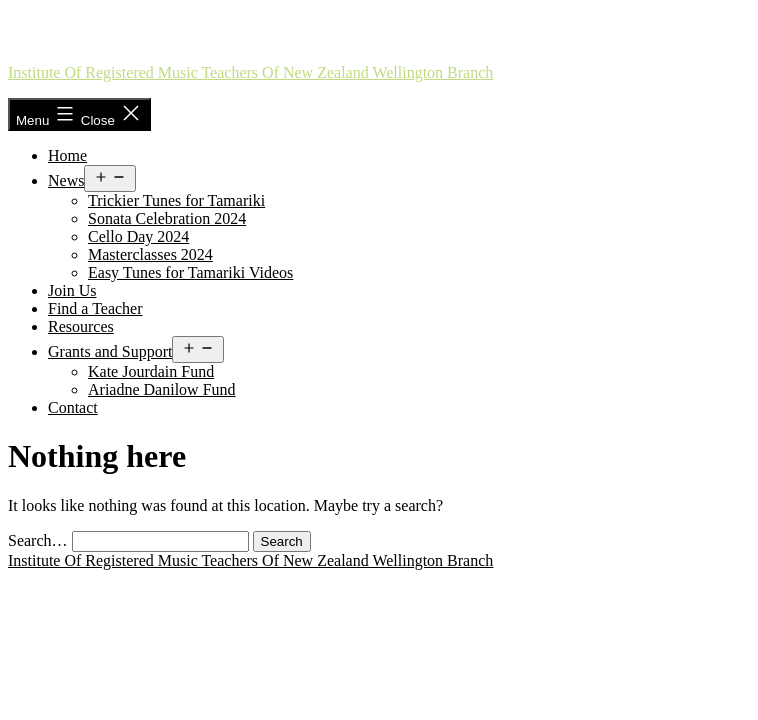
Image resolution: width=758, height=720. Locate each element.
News (66, 180)
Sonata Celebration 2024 (167, 218)
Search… (38, 540)
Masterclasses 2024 (150, 254)
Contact (73, 407)
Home (67, 155)
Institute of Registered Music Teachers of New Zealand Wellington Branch (250, 72)
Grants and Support (110, 351)
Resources (81, 326)
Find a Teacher (95, 308)
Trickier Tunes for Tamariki (176, 200)
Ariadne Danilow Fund (162, 389)
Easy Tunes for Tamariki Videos (190, 272)
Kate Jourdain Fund (151, 371)
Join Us (72, 290)
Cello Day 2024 (138, 236)
